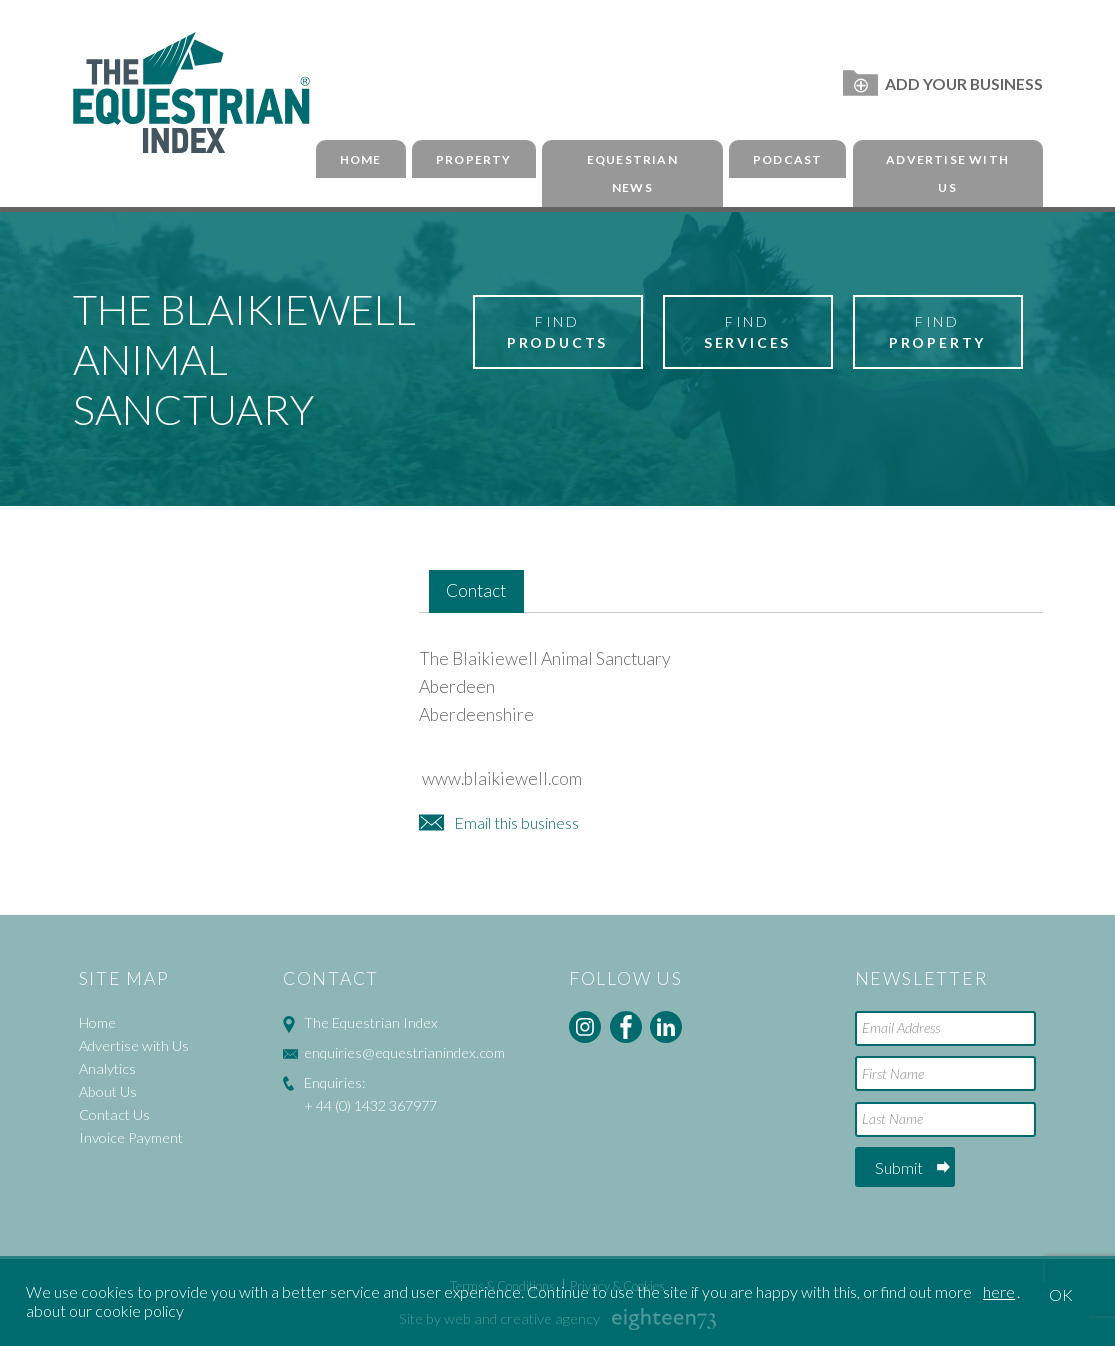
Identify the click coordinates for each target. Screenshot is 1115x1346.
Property (474, 159)
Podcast (787, 159)
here (999, 1291)
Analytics (107, 1068)
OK (1061, 1294)
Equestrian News (632, 174)
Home (361, 159)
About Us (108, 1091)
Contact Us (114, 1114)
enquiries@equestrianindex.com (404, 1052)
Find (558, 333)
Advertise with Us (947, 174)
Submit (899, 1167)
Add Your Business (942, 83)
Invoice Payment (131, 1137)
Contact (476, 590)
